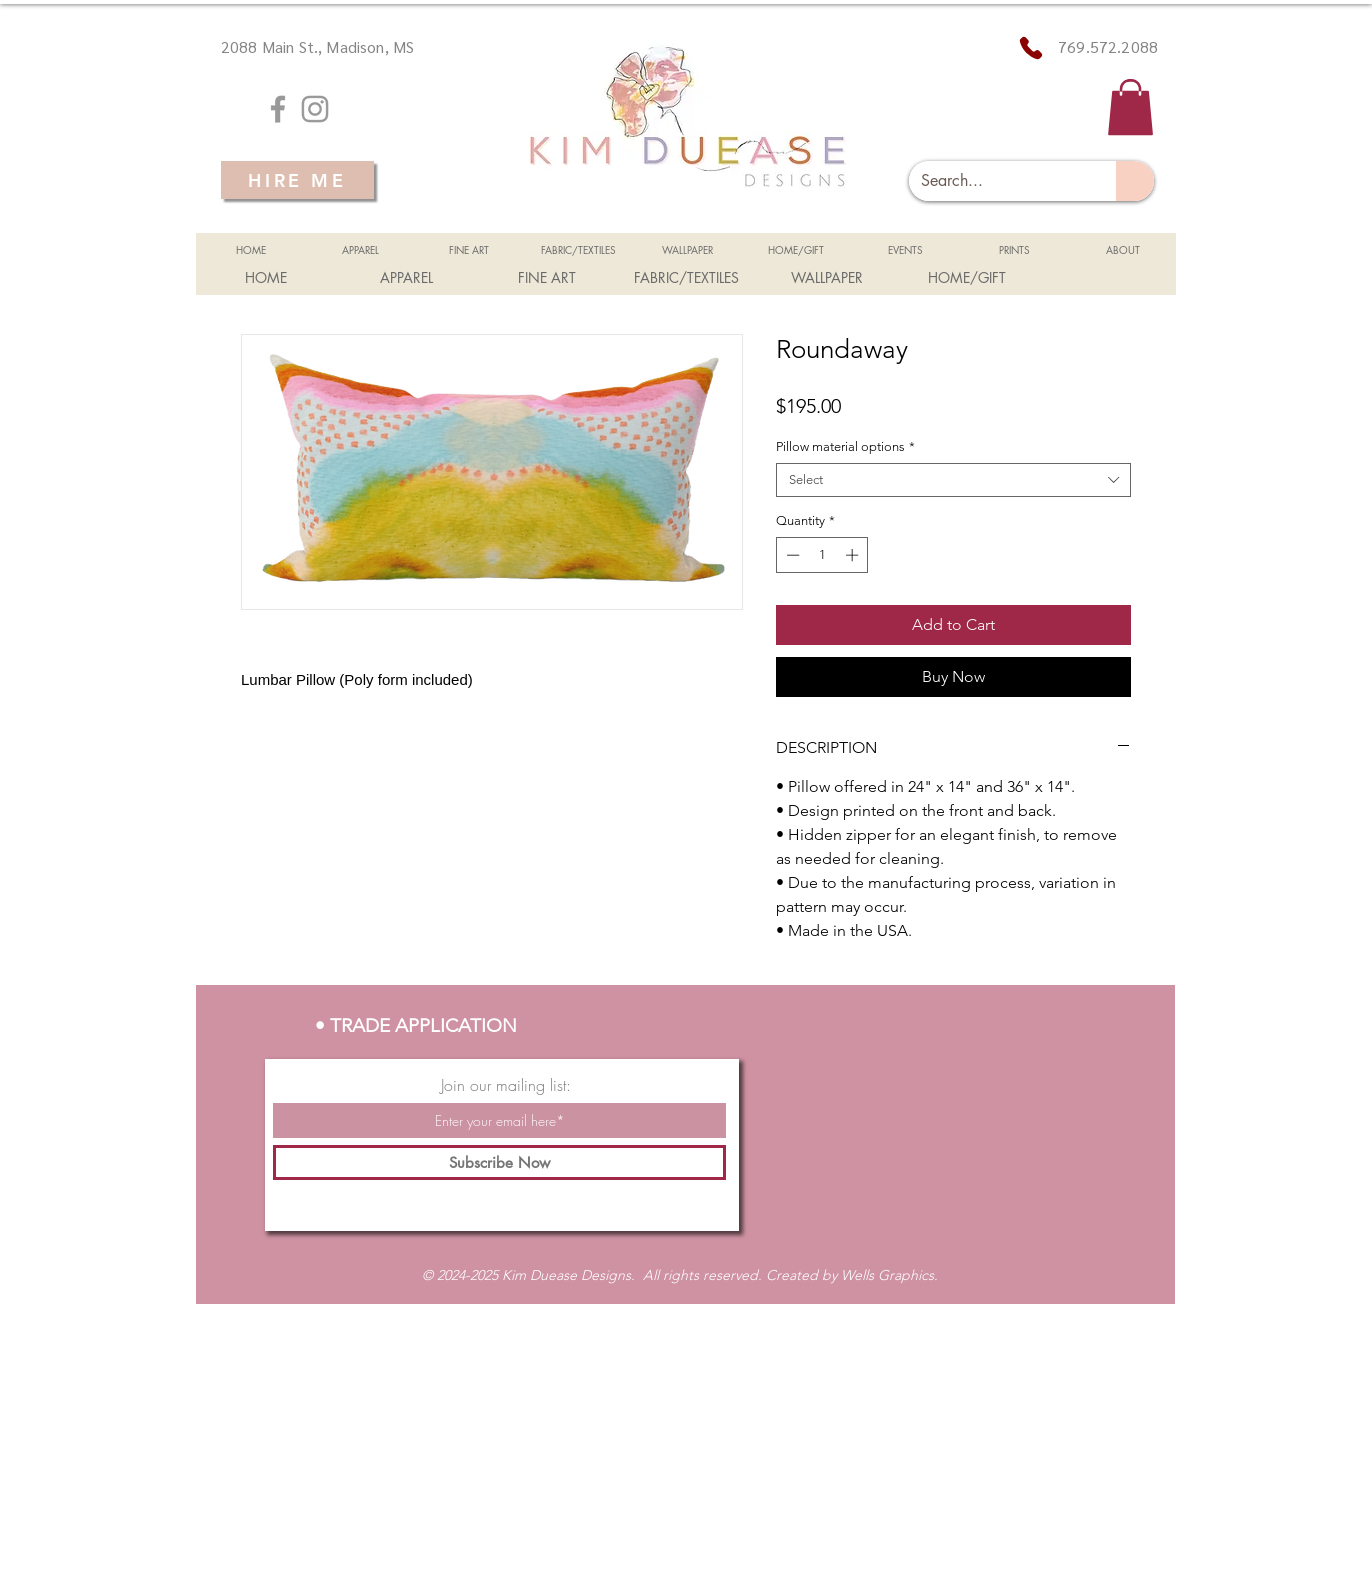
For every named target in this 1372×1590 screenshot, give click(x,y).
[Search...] (997, 181)
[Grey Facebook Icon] (278, 109)
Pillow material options (845, 446)
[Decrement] (791, 555)
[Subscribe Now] (499, 1162)
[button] (1130, 107)
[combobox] (953, 480)
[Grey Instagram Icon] (315, 109)
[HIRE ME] (297, 180)
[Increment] (854, 555)
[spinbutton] (822, 555)
